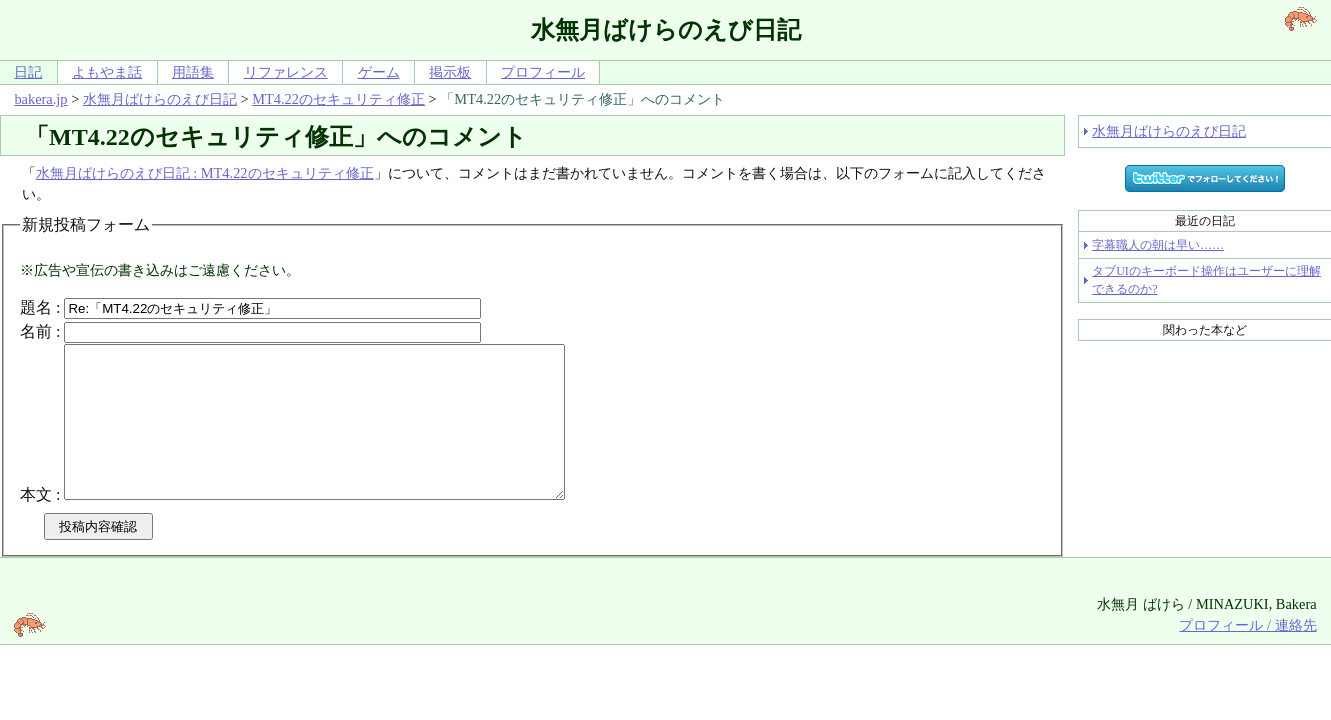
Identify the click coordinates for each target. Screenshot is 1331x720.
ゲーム (379, 72)
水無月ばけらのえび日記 (160, 99)
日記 (28, 72)
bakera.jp (40, 99)
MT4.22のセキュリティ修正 (338, 99)
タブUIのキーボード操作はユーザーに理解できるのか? (1206, 280)
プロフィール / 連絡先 (1247, 655)
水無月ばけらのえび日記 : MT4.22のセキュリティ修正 (205, 173)
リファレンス (286, 72)
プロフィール (543, 72)
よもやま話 (107, 72)
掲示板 (450, 72)
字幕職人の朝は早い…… (1158, 245)
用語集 (193, 72)
